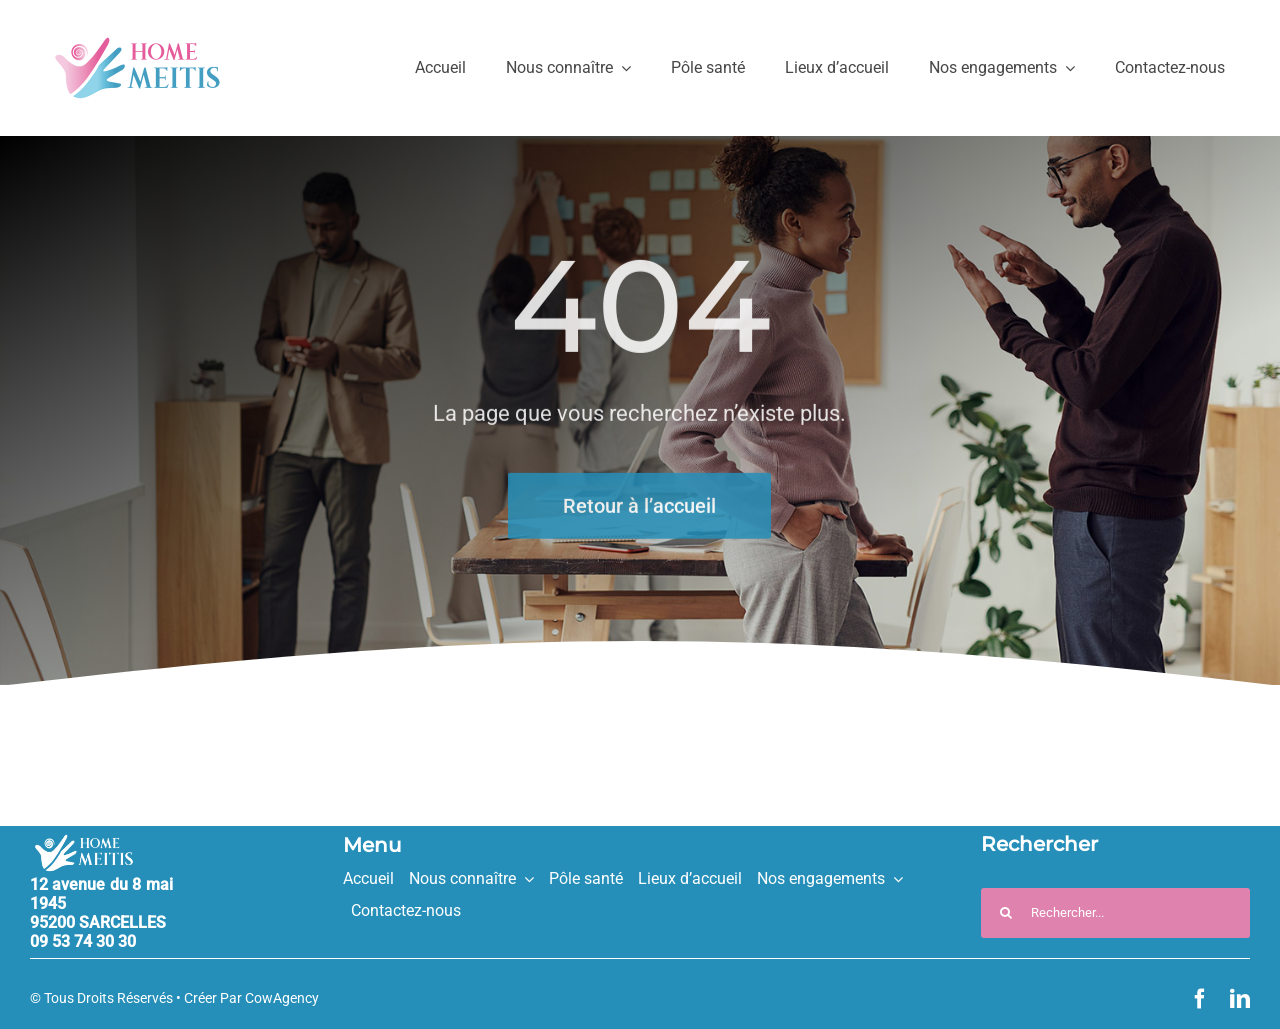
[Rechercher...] (1115, 913)
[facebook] (1200, 999)
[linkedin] (1240, 999)
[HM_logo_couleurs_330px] (137, 45)
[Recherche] (1006, 913)
